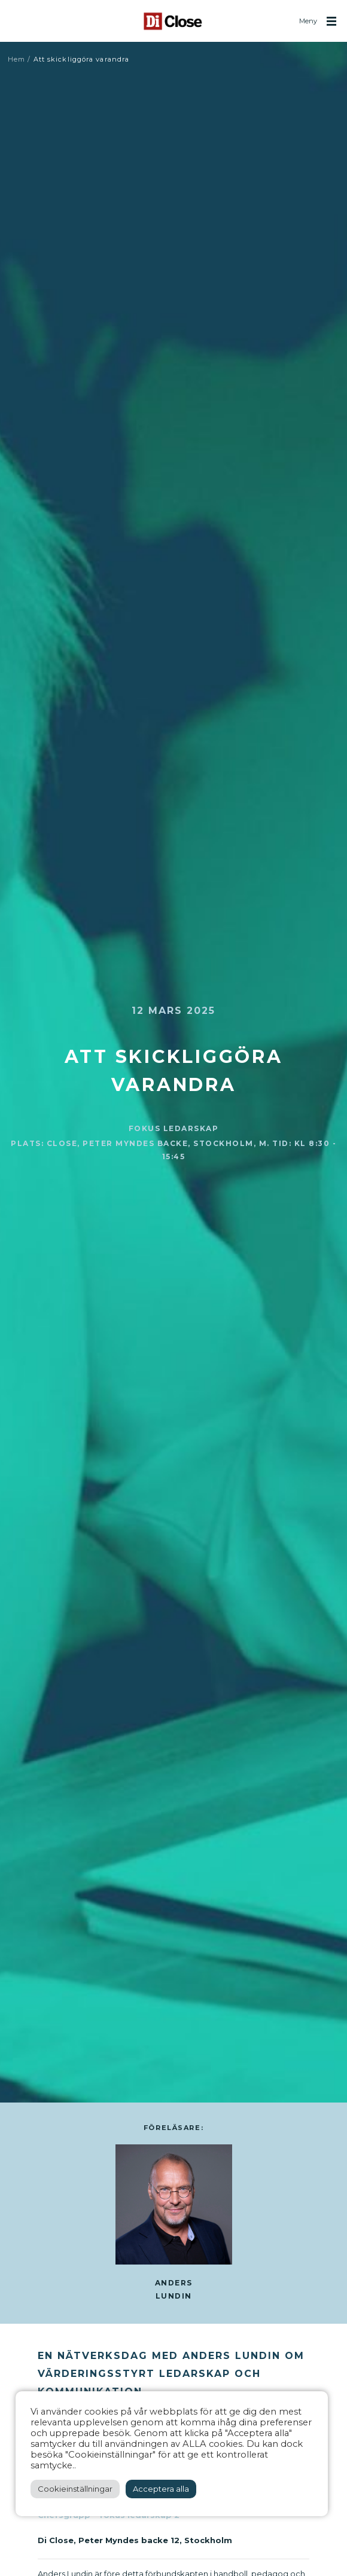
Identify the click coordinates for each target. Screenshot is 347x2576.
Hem (16, 59)
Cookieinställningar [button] (75, 2489)
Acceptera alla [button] (161, 2489)
